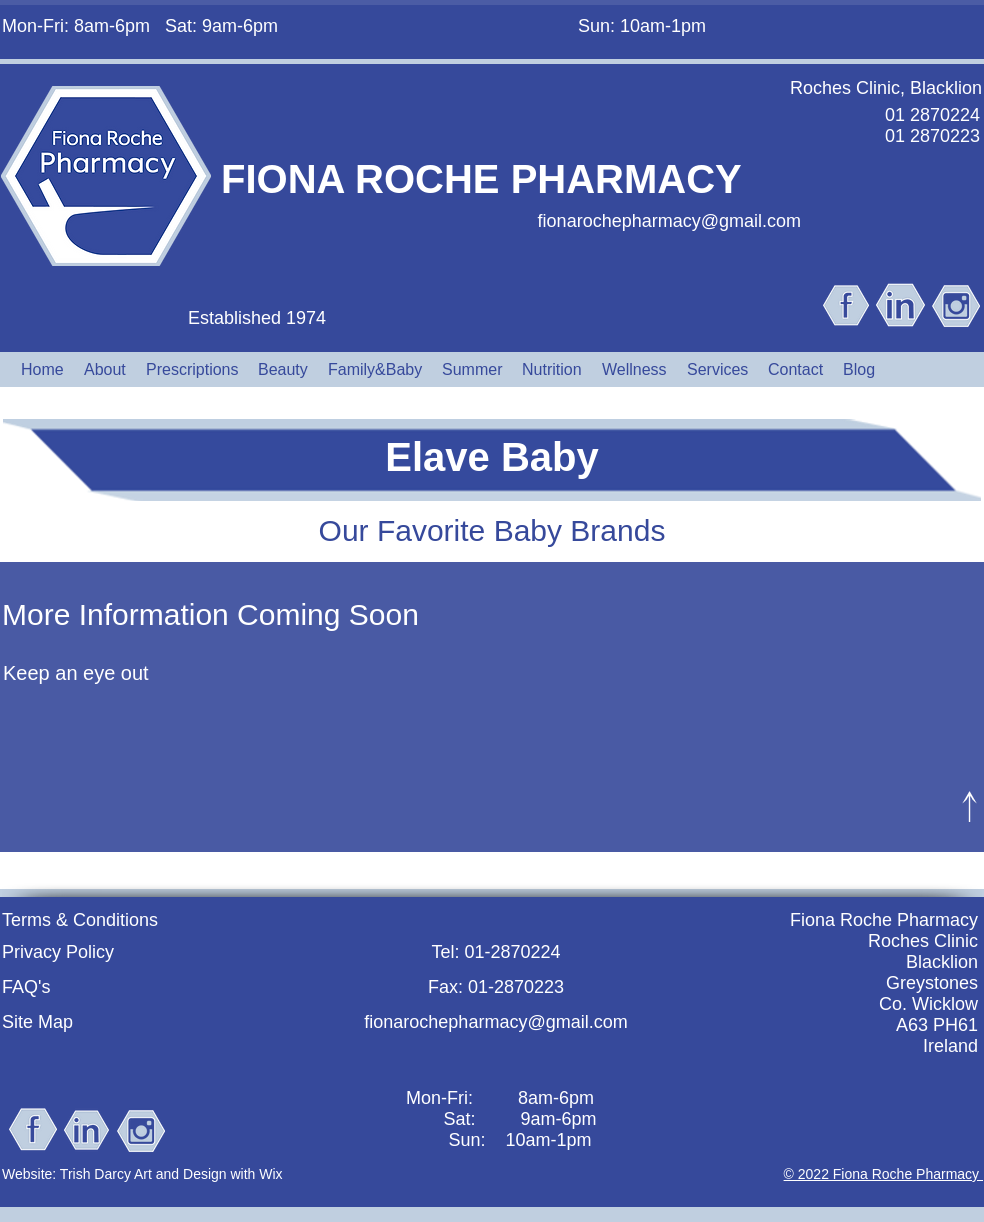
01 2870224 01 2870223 (932, 125)
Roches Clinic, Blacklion (886, 88)
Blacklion (942, 962)
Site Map (37, 1022)
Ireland (950, 1046)
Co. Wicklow (928, 1004)
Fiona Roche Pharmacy (884, 920)
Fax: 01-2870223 (496, 987)
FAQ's (26, 987)
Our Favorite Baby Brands (492, 530)
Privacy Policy (58, 952)
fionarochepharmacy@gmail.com (669, 221)
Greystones (932, 983)
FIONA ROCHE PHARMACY (481, 179)
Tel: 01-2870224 (495, 952)
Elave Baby (491, 457)
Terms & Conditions (80, 920)
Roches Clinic (923, 941)
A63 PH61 (937, 1025)
